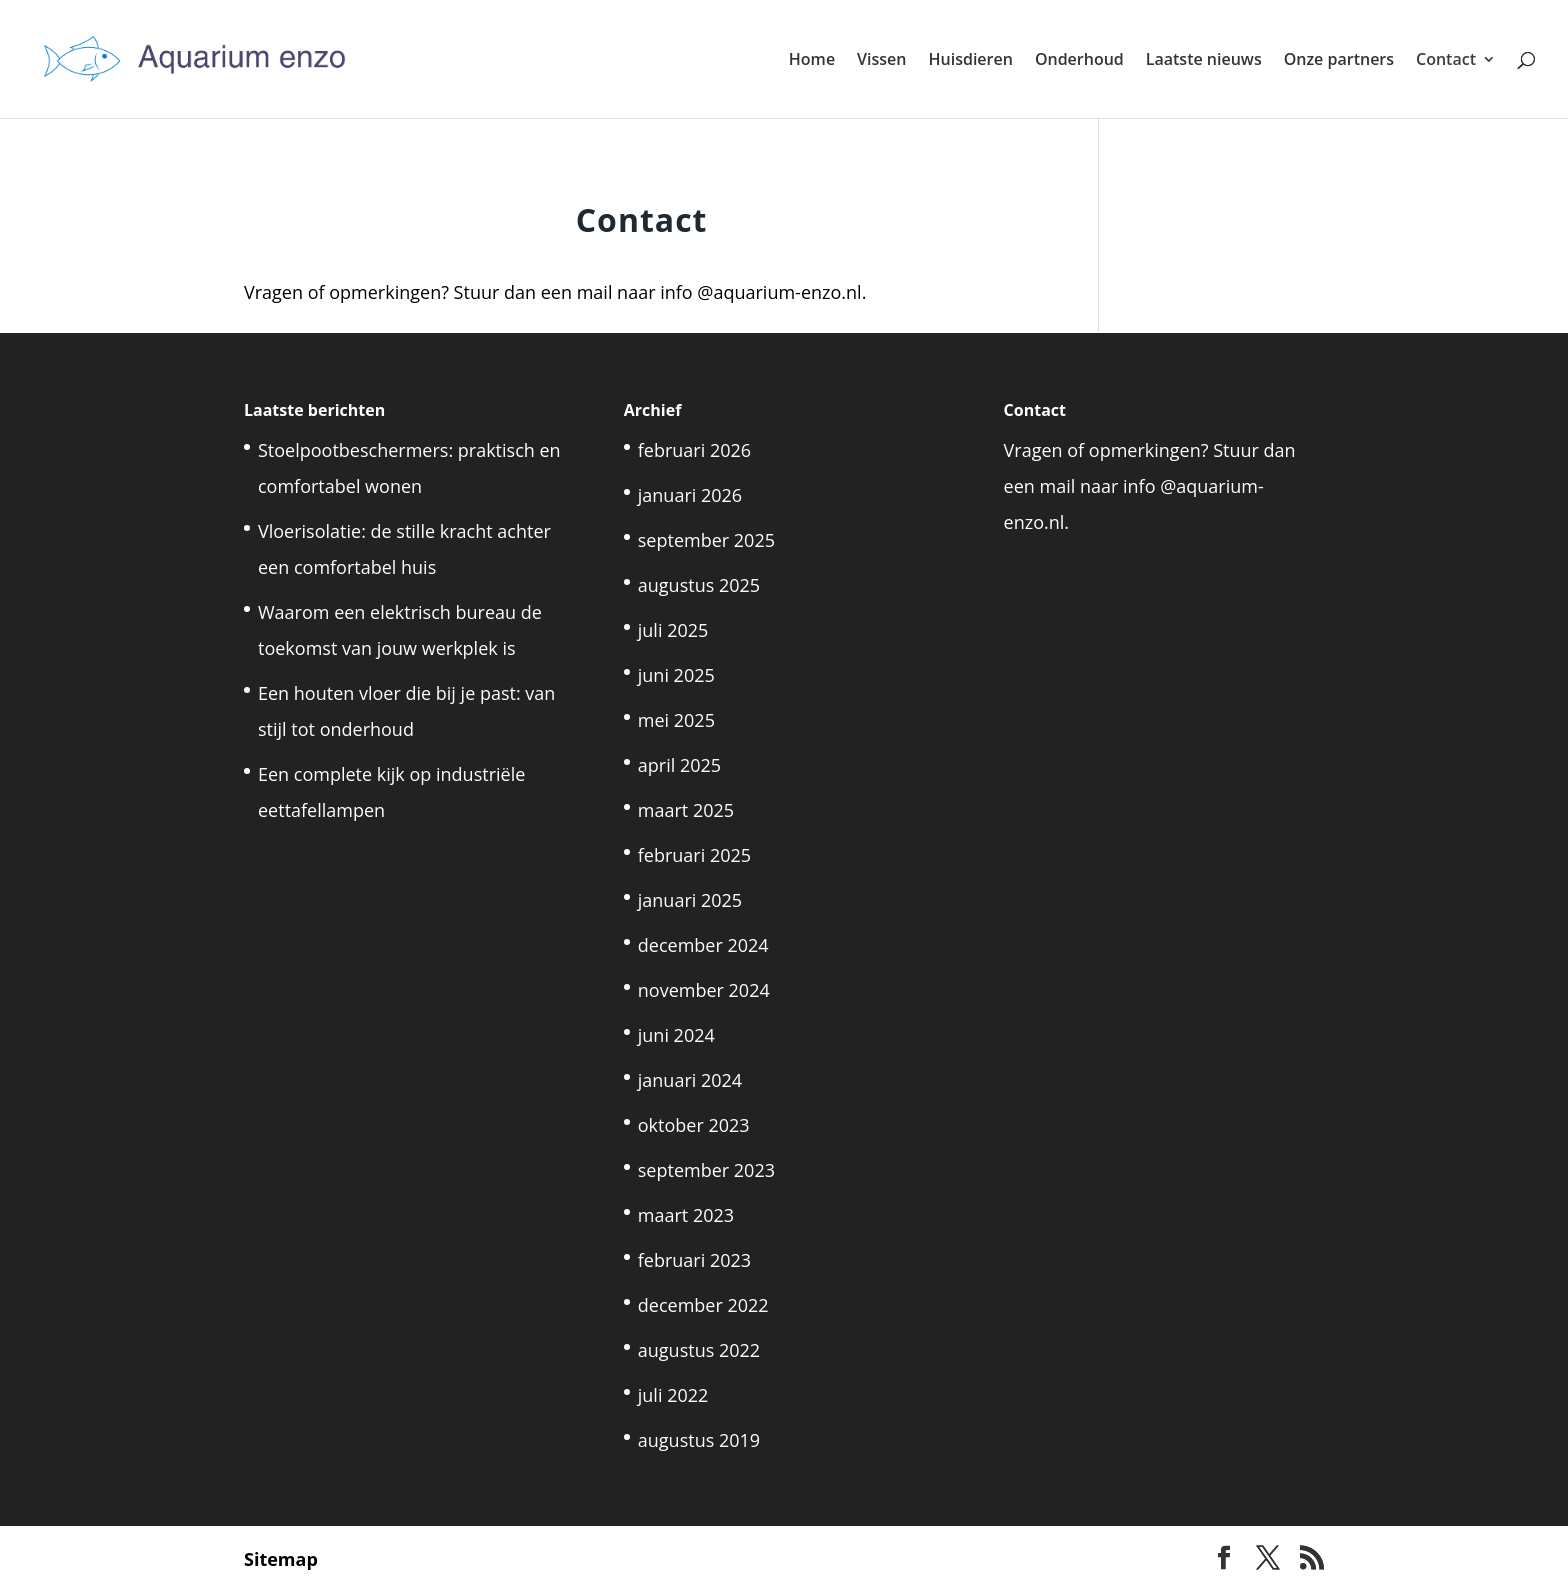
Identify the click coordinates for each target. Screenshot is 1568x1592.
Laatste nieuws (1204, 61)
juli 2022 (673, 1395)
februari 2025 (694, 855)
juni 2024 (676, 1035)
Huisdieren (971, 61)
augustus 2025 (699, 585)
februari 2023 (694, 1260)
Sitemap (281, 1559)
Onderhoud (1079, 61)
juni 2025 (676, 675)
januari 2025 (690, 900)
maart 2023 (686, 1215)
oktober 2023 (694, 1125)
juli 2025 (673, 630)
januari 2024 (690, 1080)
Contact (1446, 61)
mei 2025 (676, 720)
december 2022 (703, 1305)
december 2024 (703, 945)
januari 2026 (690, 495)
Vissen (881, 61)
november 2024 (704, 990)
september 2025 (706, 540)
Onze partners (1339, 61)
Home (812, 61)
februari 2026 (694, 450)
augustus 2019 (699, 1440)
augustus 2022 (699, 1350)
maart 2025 (686, 810)
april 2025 (679, 765)
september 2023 (706, 1170)
